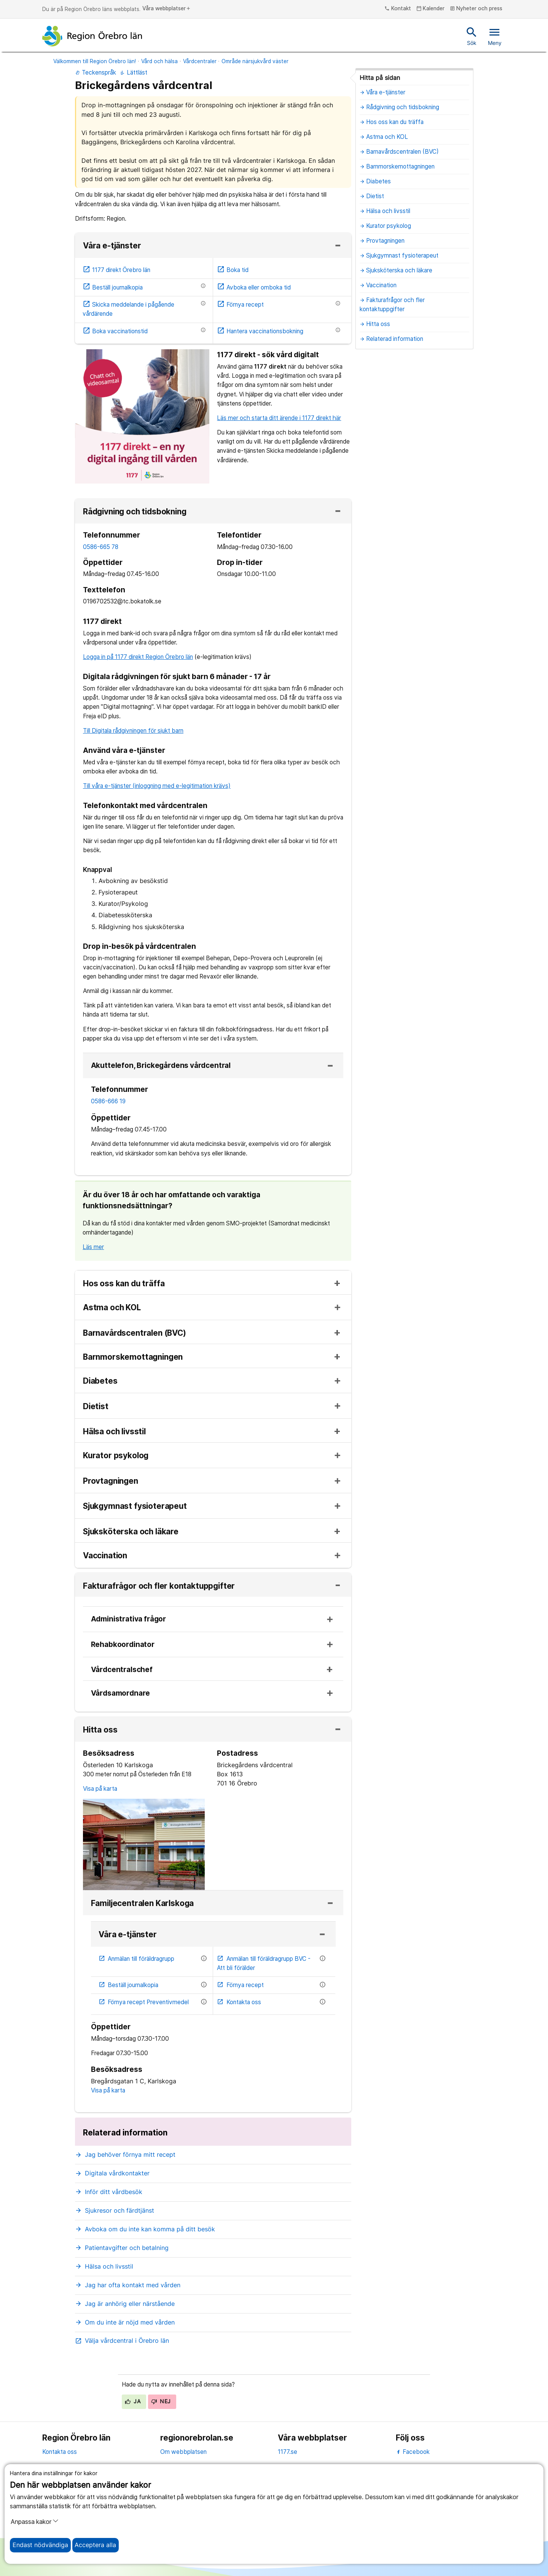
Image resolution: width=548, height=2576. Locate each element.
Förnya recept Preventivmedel (144, 2002)
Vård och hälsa (159, 61)
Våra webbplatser (166, 8)
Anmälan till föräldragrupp (137, 1958)
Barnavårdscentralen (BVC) (134, 1333)
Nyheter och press (476, 8)
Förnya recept (240, 304)
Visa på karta (100, 1788)
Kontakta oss (239, 2002)
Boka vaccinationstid (115, 331)
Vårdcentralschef (122, 1670)
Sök (471, 35)
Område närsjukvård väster (254, 61)
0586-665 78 (100, 547)
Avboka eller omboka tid (254, 287)
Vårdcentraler (200, 61)
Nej (161, 2401)
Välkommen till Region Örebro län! (94, 61)
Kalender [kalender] (430, 8)
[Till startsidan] (92, 36)
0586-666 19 (108, 1101)
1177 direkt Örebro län (116, 270)
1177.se (287, 2451)
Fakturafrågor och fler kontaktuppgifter (159, 1586)
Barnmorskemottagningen (133, 1357)
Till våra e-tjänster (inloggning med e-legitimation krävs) (157, 785)
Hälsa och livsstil (114, 1432)
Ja (132, 2401)
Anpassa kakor (35, 2521)
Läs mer (93, 1247)
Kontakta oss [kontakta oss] (59, 2451)
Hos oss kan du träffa (123, 1284)
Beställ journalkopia (113, 287)
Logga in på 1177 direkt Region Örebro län (138, 656)
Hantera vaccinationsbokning (260, 331)
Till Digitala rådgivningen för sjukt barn (133, 730)
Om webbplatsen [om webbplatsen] (183, 2451)
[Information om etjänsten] (203, 286)
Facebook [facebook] (413, 2451)
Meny (495, 35)
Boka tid (233, 270)
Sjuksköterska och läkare (130, 1532)
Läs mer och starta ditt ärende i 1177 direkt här (279, 418)
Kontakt (397, 8)
